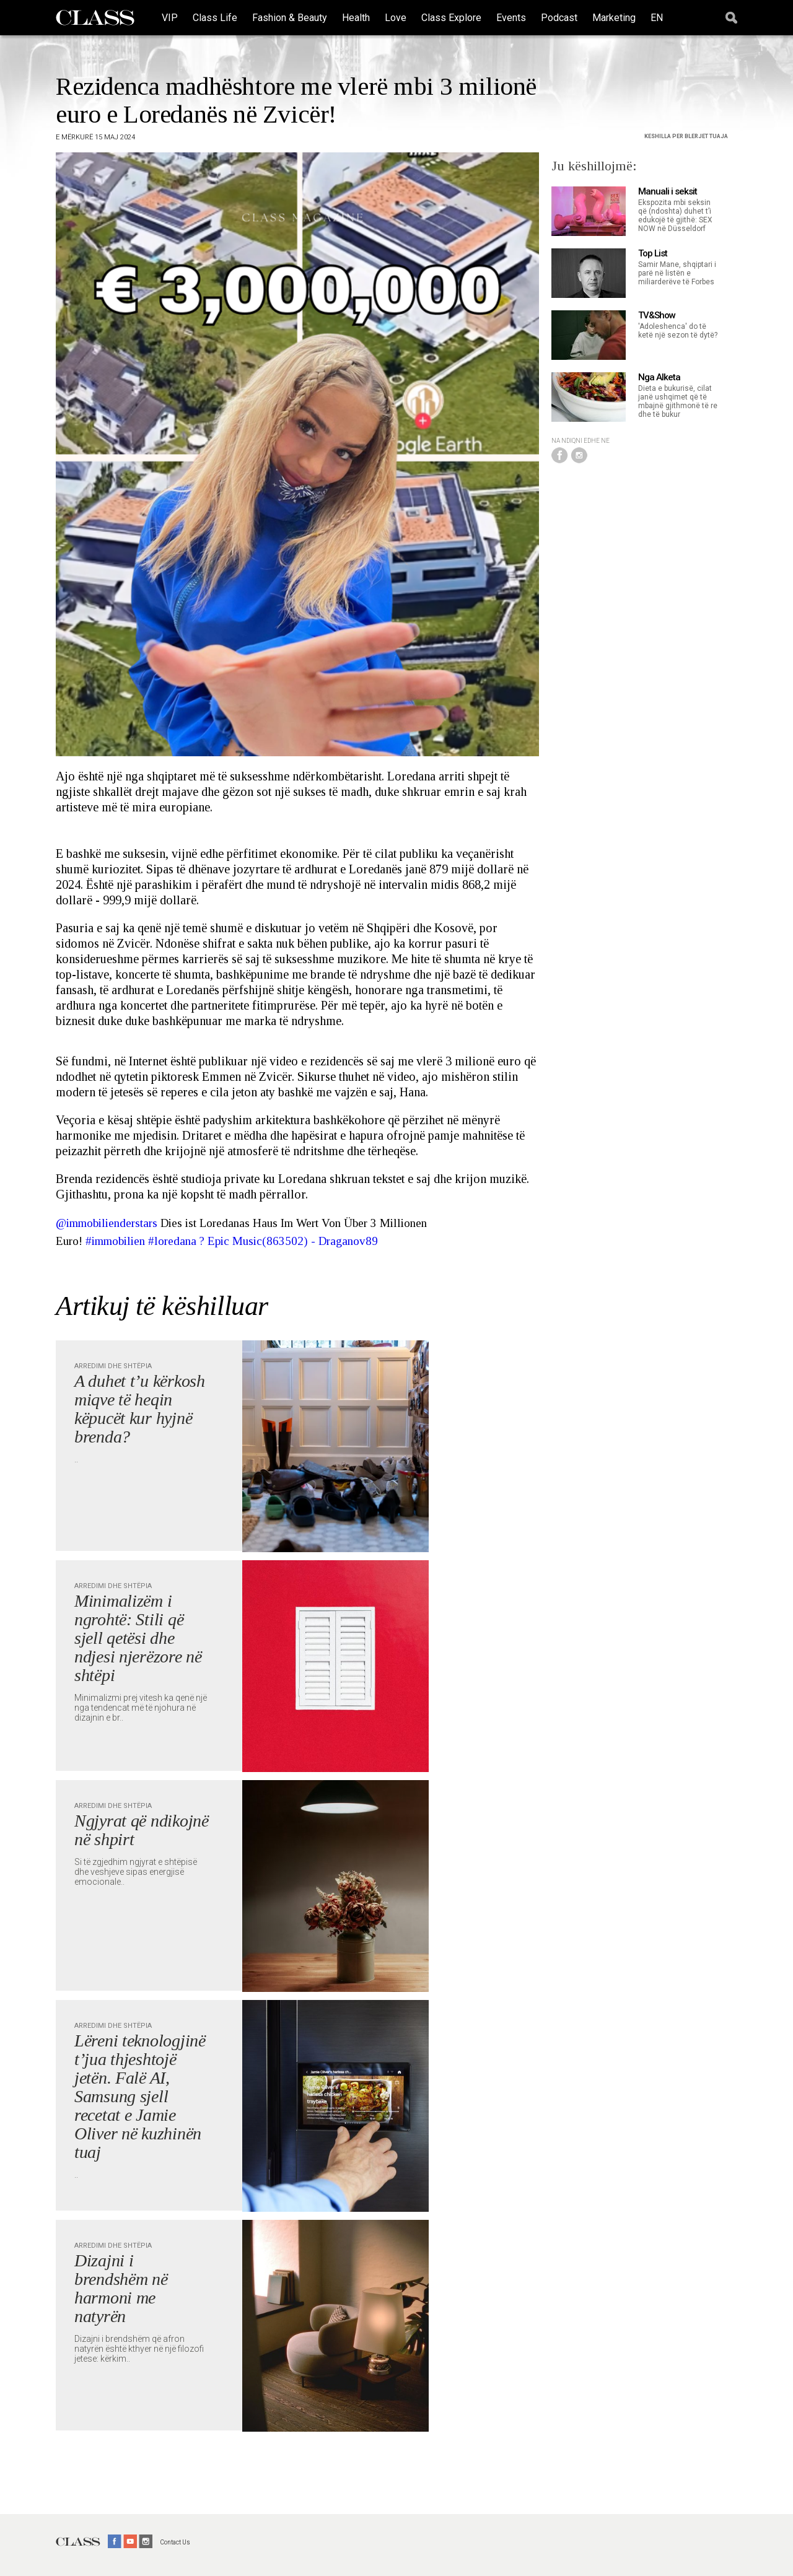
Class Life (215, 18)
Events (511, 18)
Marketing (614, 18)
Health (356, 18)
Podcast (559, 18)
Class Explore (451, 18)
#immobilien (115, 1240)
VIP (170, 18)
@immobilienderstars (106, 1222)
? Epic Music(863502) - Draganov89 (288, 1240)
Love (395, 18)
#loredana (172, 1240)
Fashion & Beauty (289, 18)
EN (657, 18)
